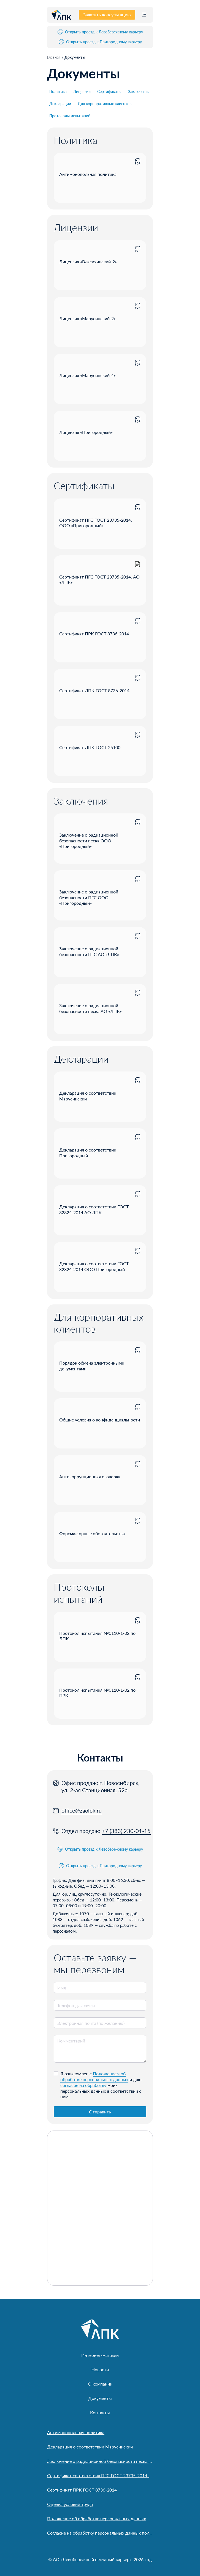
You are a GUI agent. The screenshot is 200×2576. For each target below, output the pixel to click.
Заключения (139, 91)
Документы (100, 2398)
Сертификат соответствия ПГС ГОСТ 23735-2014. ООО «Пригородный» (100, 2475)
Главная (54, 57)
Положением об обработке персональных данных (94, 2076)
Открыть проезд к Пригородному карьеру (100, 42)
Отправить (100, 2111)
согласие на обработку (83, 2085)
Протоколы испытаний (69, 115)
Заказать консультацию (107, 14)
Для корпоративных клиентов (104, 103)
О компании (100, 2383)
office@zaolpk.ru (81, 1810)
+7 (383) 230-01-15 (126, 1830)
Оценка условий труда (70, 2504)
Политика (58, 91)
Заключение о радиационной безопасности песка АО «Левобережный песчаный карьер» (100, 2461)
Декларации (60, 103)
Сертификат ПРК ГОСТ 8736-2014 (82, 2489)
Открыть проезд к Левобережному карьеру (100, 32)
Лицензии (82, 91)
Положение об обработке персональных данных (96, 2518)
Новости (100, 2369)
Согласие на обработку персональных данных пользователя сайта (100, 2532)
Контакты (100, 2412)
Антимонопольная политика (75, 2432)
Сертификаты (109, 91)
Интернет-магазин (100, 2355)
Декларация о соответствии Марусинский (90, 2446)
